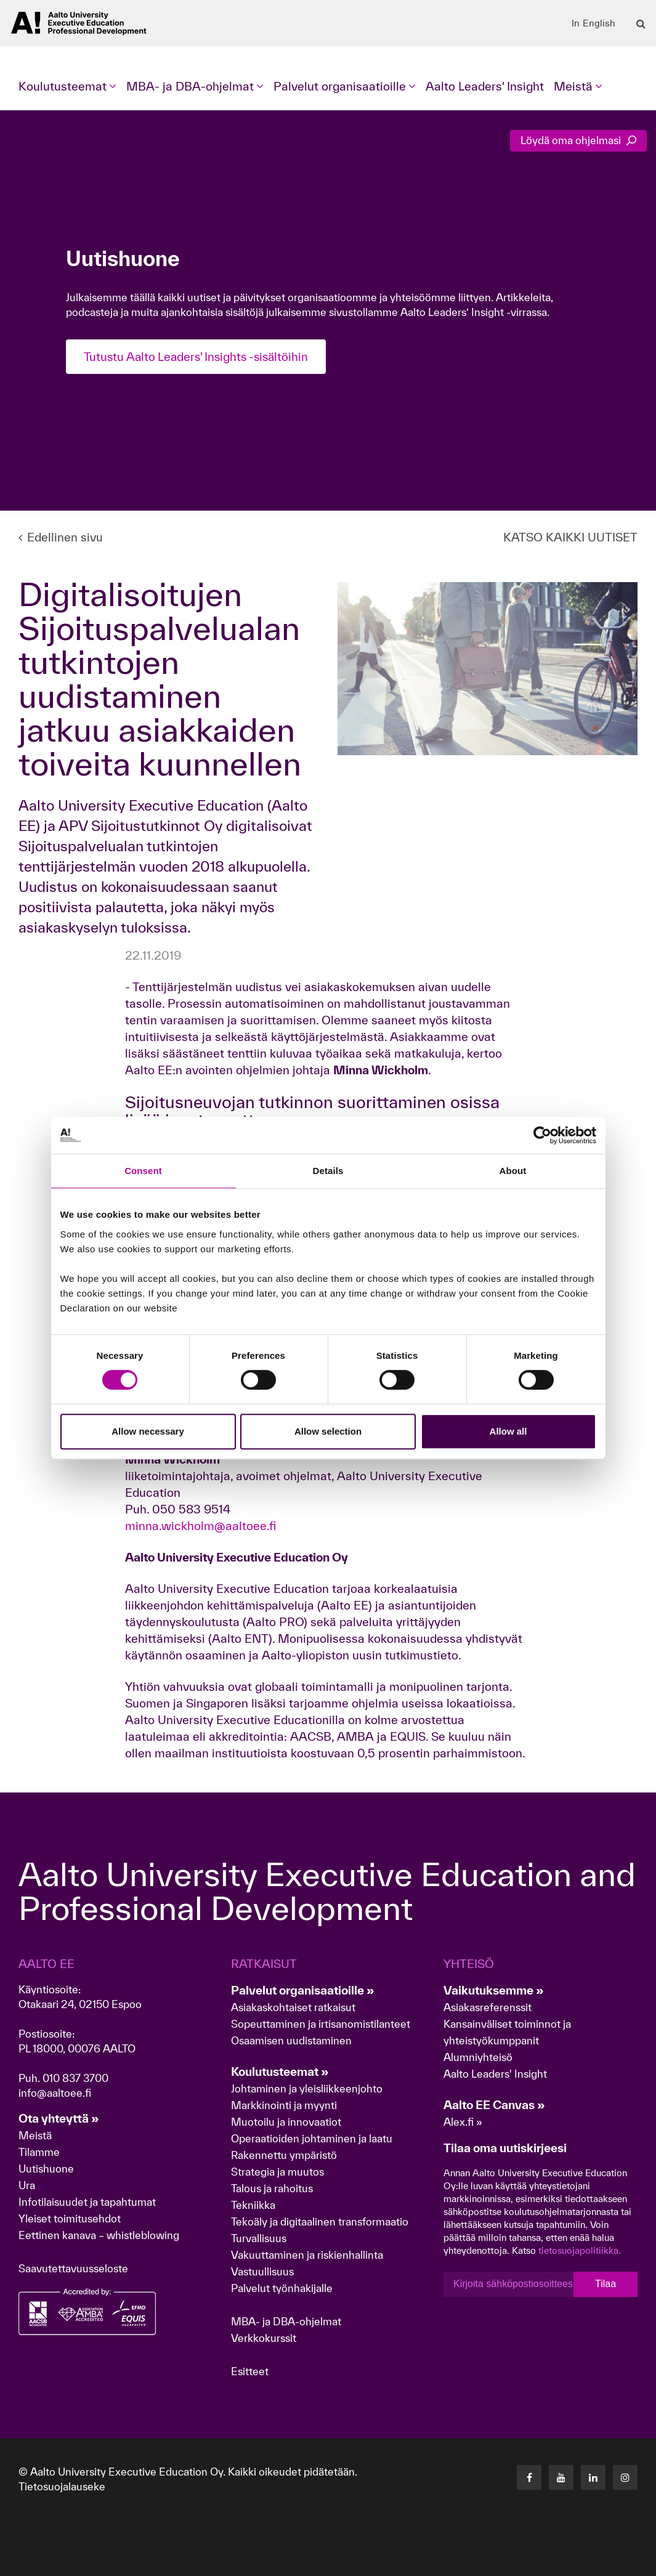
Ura (26, 2185)
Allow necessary (147, 1431)
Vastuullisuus (262, 2271)
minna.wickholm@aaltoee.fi (200, 1526)
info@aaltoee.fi (54, 2093)
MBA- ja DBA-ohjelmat (286, 2321)
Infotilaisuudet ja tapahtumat (87, 2202)
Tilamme (39, 2152)
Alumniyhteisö (477, 2057)
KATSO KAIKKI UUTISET (570, 537)
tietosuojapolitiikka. (579, 2250)
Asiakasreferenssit (487, 2007)
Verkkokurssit (263, 2338)
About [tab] (513, 1170)
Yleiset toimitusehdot (69, 2218)
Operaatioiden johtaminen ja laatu (311, 2138)
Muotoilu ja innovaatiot (286, 2122)
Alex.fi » (462, 2122)
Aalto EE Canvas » (494, 2105)
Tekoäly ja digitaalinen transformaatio (319, 2221)
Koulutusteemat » (280, 2071)
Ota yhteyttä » (58, 2118)
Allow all (508, 1431)
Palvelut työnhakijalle (282, 2288)
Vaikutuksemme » (493, 1990)
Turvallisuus (258, 2238)
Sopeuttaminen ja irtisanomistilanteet (320, 2024)
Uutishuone (46, 2168)
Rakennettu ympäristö (284, 2155)
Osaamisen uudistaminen (291, 2040)
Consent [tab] (143, 1170)
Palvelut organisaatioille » (303, 1990)
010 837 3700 (75, 2078)
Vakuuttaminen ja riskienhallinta (307, 2255)
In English (593, 23)
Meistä (35, 2135)
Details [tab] (328, 1170)
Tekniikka (253, 2205)
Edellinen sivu (60, 537)
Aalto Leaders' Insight (485, 86)
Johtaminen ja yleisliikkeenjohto (308, 2088)
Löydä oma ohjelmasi (578, 140)
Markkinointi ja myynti (284, 2105)
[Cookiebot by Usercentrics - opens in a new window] (542, 1135)
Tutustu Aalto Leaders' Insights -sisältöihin (200, 356)
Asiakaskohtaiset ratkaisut (293, 2007)
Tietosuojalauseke (61, 2486)
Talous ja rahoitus (272, 2188)
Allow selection (328, 1431)
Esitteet (250, 2371)
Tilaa (605, 2283)
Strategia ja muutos (277, 2171)
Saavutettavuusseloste (73, 2268)
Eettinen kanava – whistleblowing (100, 2235)
